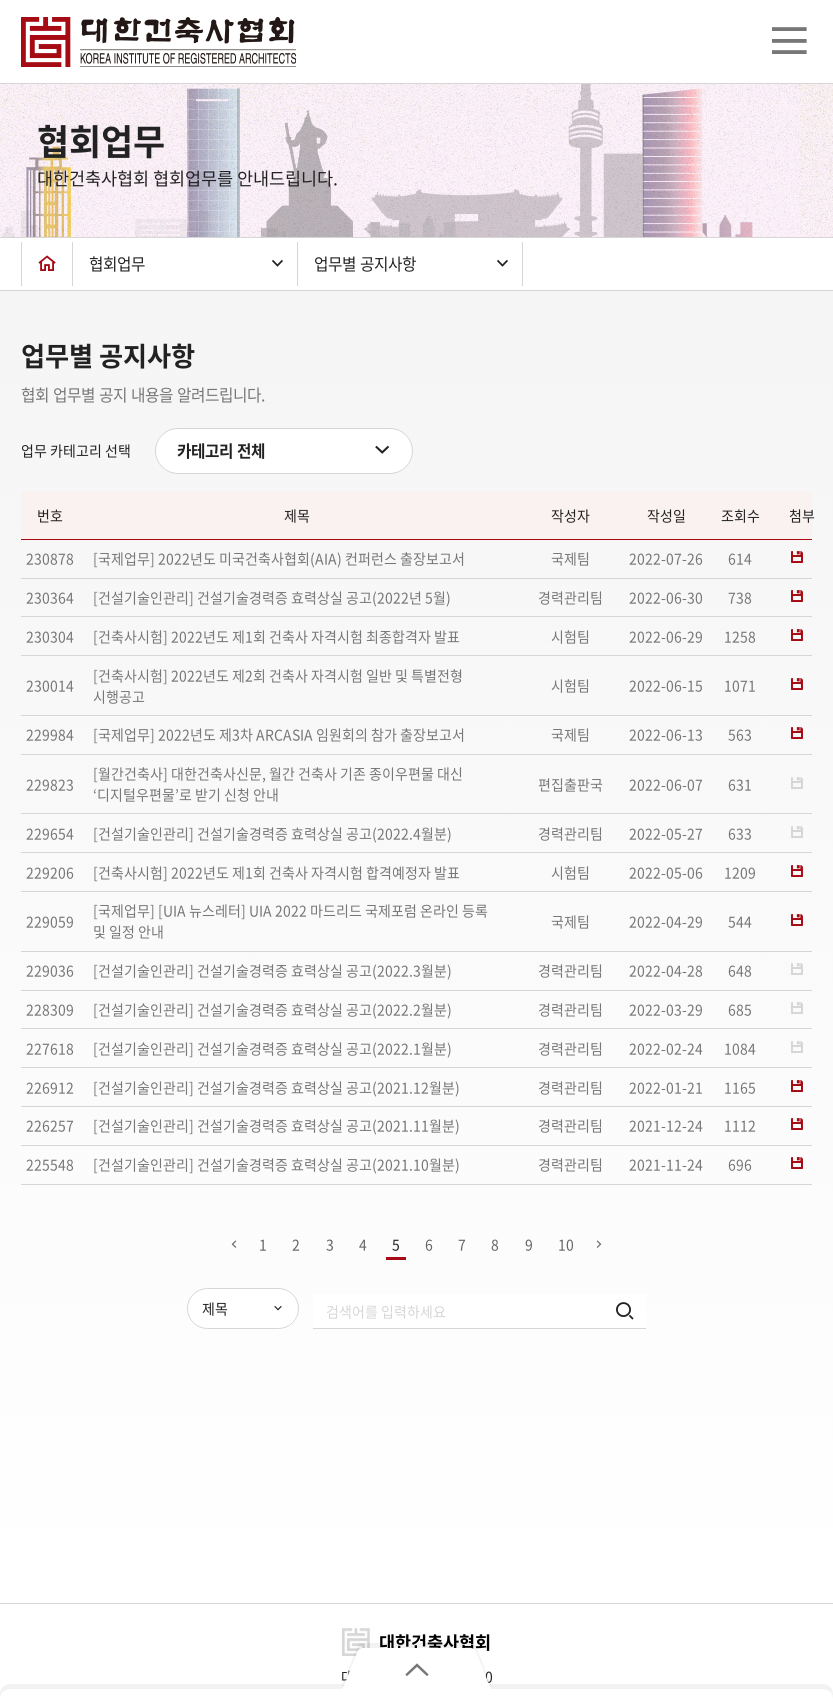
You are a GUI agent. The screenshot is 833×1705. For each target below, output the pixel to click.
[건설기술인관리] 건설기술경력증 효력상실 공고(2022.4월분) (272, 833)
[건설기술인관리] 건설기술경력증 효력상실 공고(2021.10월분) (276, 1164)
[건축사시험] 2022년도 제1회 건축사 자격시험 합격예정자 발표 (276, 872)
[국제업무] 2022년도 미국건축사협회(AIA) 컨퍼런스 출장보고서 (279, 558)
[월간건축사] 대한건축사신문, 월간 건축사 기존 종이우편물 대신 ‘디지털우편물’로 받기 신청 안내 (278, 783)
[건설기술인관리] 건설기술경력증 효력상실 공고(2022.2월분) (272, 1009)
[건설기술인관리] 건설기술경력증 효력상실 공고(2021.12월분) (276, 1087)
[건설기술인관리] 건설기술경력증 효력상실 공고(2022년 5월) (272, 597)
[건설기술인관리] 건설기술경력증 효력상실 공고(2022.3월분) (272, 970)
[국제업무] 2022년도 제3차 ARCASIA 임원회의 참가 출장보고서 (279, 734)
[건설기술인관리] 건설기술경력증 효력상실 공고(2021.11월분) (276, 1125)
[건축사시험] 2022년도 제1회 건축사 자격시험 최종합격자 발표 (276, 636)
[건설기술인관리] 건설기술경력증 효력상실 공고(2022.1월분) (272, 1048)
